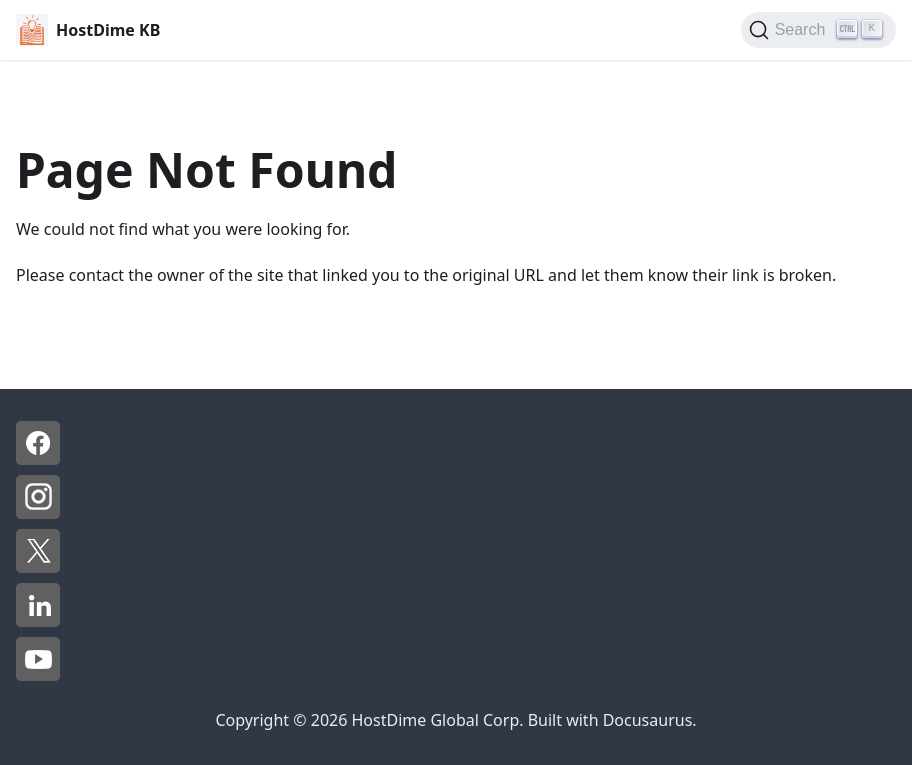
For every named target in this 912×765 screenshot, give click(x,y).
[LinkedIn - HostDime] (38, 621)
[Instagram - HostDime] (38, 513)
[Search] (818, 30)
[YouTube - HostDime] (38, 675)
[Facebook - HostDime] (38, 459)
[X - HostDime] (38, 567)
